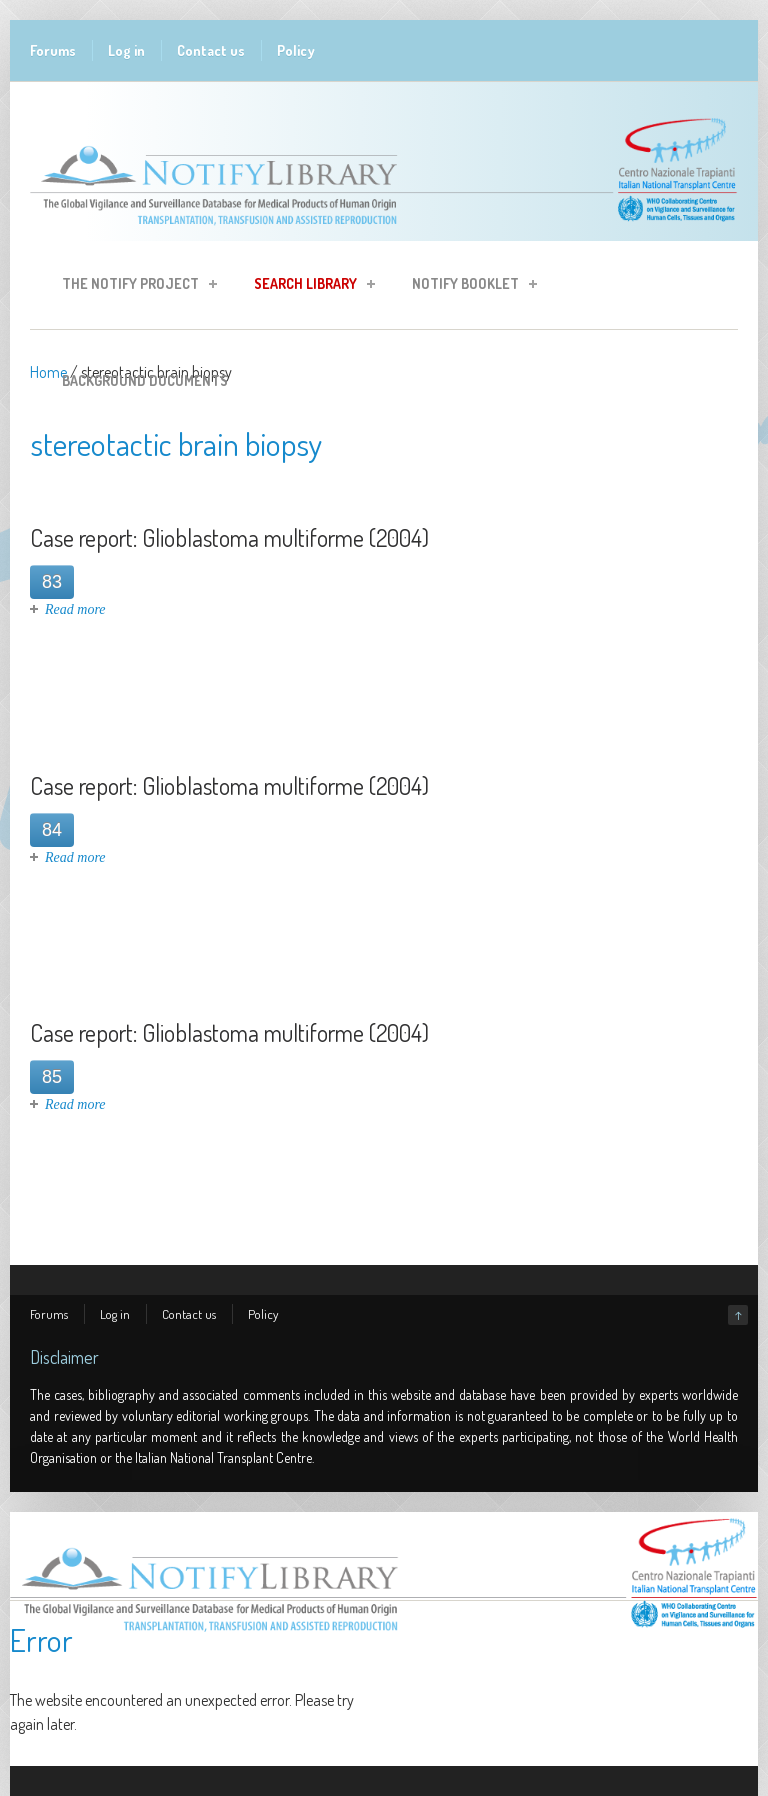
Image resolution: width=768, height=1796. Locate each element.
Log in (126, 50)
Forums (53, 50)
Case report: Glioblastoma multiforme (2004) (229, 537)
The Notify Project (133, 286)
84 (52, 830)
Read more (75, 609)
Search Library (308, 286)
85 (52, 1077)
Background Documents (145, 380)
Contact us (211, 50)
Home (48, 372)
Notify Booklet (468, 286)
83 (52, 582)
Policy (296, 50)
